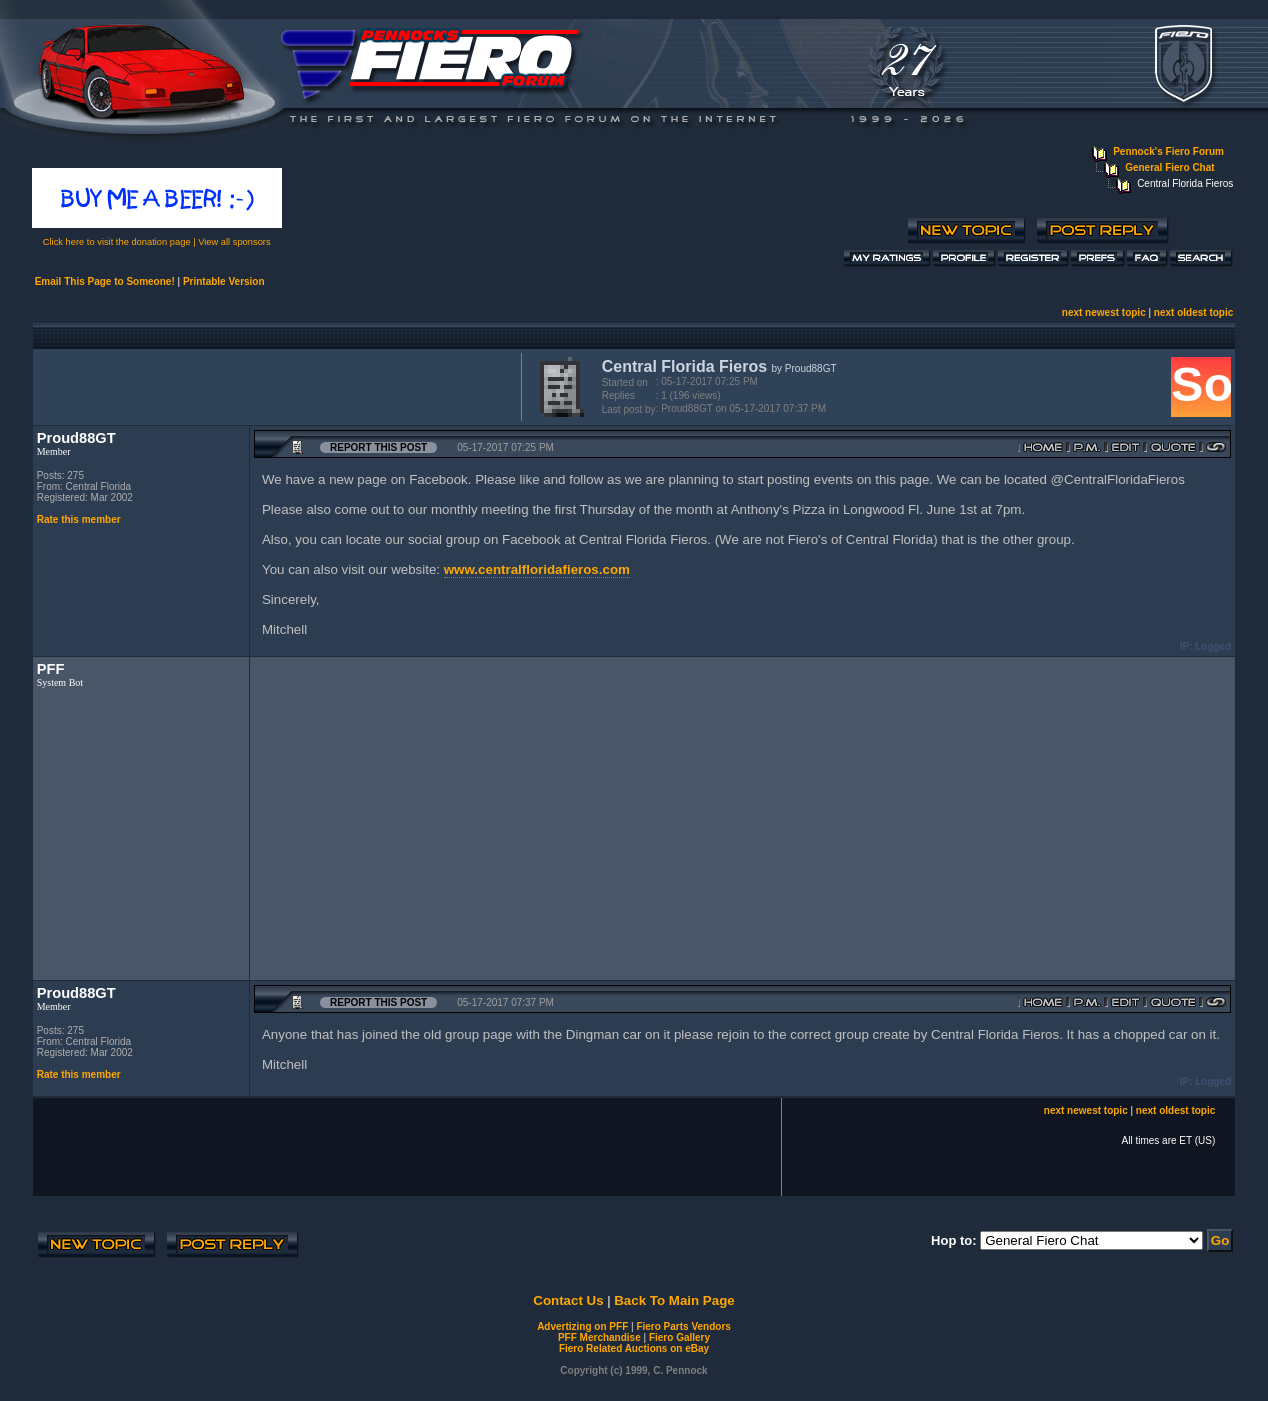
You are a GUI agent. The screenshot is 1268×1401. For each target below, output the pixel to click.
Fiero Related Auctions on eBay (634, 1348)
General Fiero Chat (1169, 167)
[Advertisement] (273, 385)
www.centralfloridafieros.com (537, 569)
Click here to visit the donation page (117, 242)
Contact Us (568, 1300)
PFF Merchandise (599, 1337)
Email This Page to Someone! (105, 281)
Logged (1213, 646)
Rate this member (79, 519)
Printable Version (224, 281)
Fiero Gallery (679, 1337)
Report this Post (378, 447)
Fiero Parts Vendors (683, 1326)
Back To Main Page (674, 1300)
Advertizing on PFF (582, 1326)
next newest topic (1104, 312)
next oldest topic (1193, 312)
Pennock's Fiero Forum (1168, 151)
